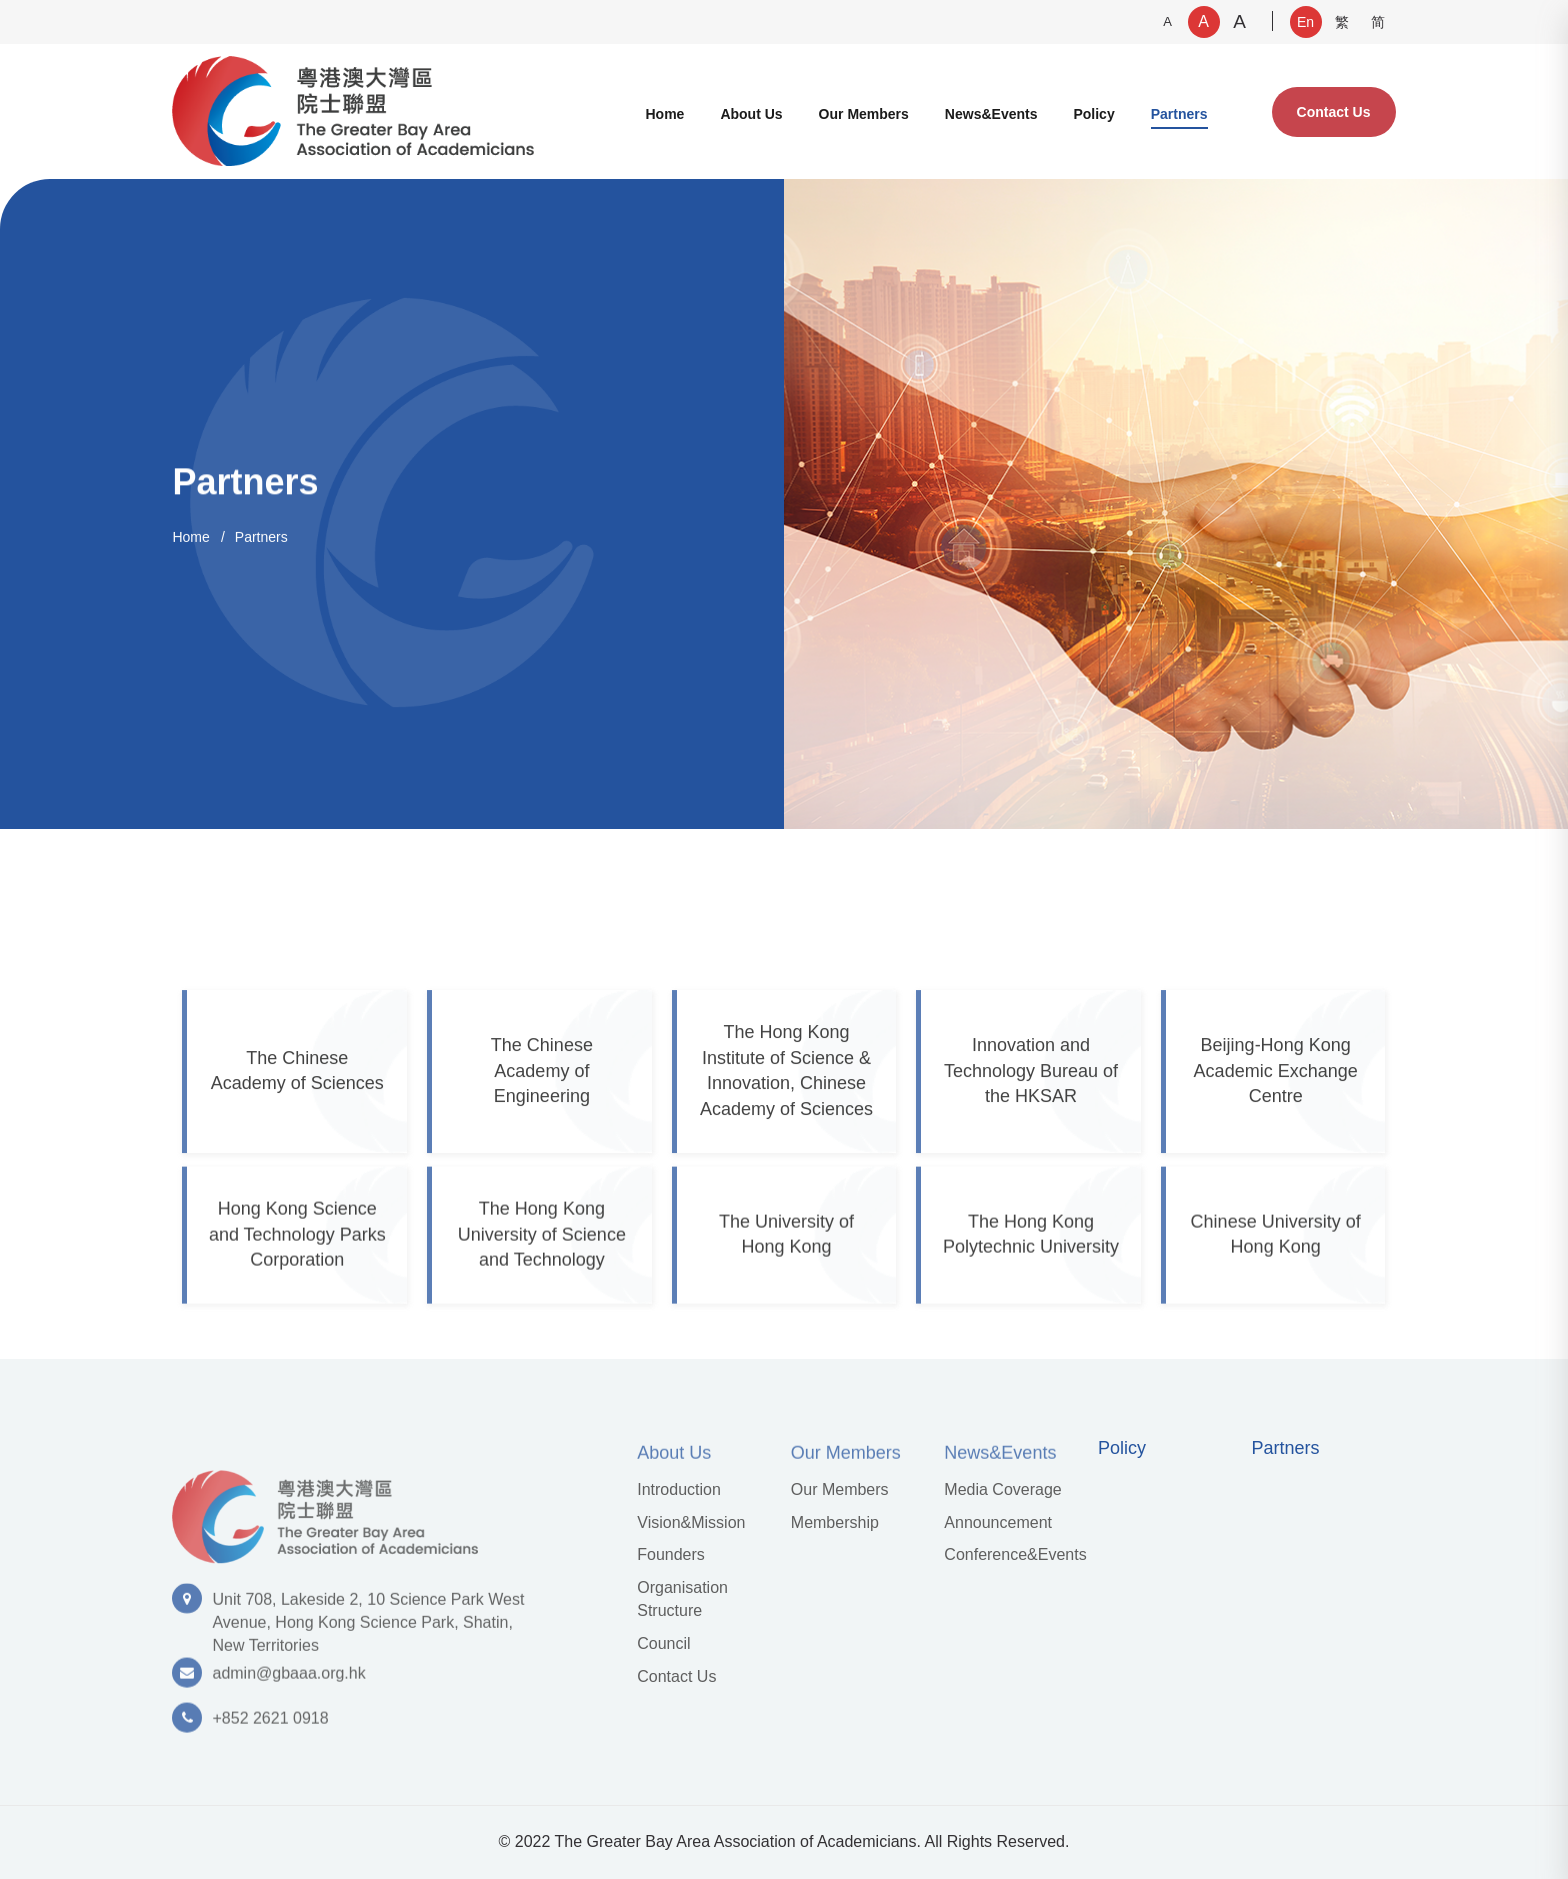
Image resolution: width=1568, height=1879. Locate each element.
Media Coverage (1002, 1489)
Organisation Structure (682, 1599)
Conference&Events (1015, 1554)
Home (664, 114)
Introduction (679, 1489)
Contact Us (1334, 112)
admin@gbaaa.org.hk (288, 1680)
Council (663, 1643)
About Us (751, 114)
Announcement (998, 1522)
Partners (1179, 114)
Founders (671, 1554)
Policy (1093, 114)
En (1305, 22)
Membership (835, 1522)
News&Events (991, 114)
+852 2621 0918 (270, 1725)
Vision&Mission (691, 1522)
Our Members (864, 114)
